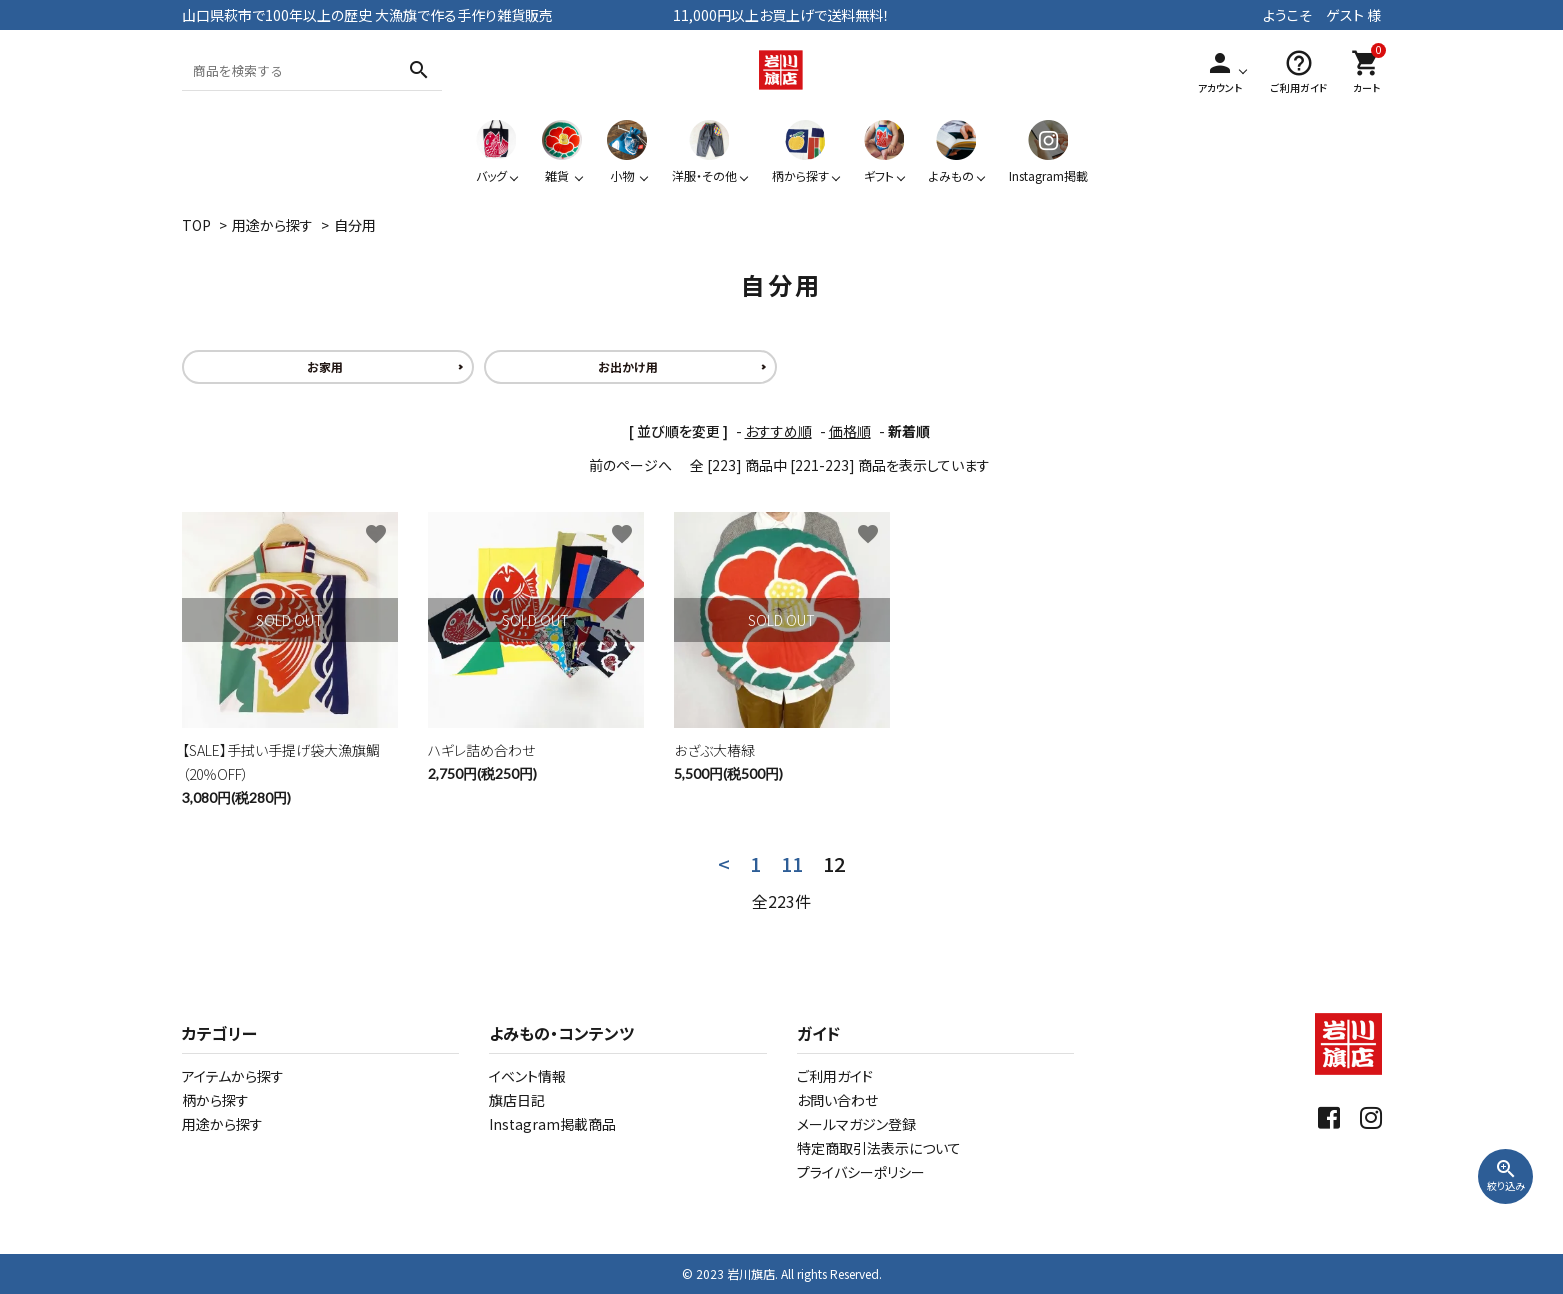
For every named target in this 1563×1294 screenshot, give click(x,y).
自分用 (355, 225)
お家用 (325, 366)
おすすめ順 (778, 431)
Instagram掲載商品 (552, 1124)
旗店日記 (517, 1100)
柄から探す (215, 1100)
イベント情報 (527, 1076)
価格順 (850, 431)
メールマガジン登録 (856, 1124)
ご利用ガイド (835, 1076)
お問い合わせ (837, 1100)
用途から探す (272, 225)
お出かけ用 (628, 366)
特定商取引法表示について (879, 1148)
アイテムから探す (233, 1076)
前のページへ (630, 465)
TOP (196, 225)
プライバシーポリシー (861, 1172)
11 (792, 864)
